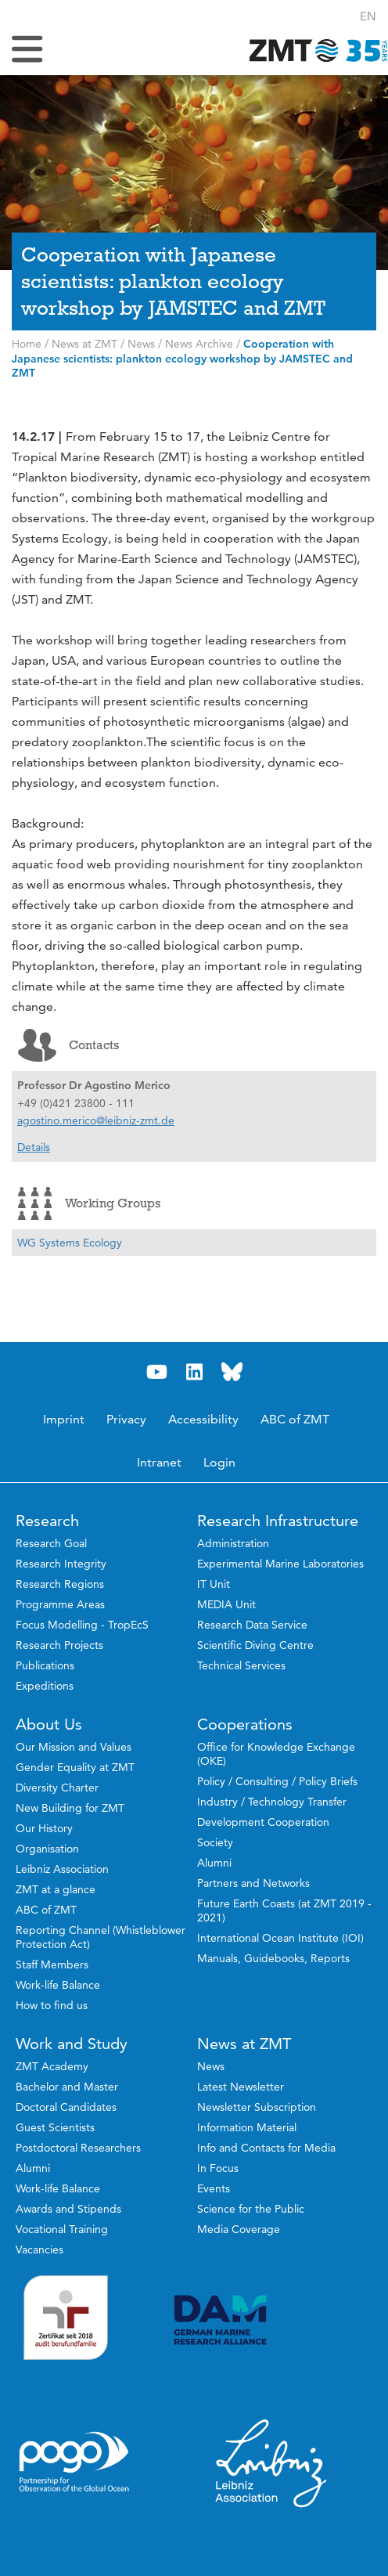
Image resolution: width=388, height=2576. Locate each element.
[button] (368, 16)
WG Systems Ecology (69, 1243)
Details (33, 1147)
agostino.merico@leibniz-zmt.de (95, 1120)
